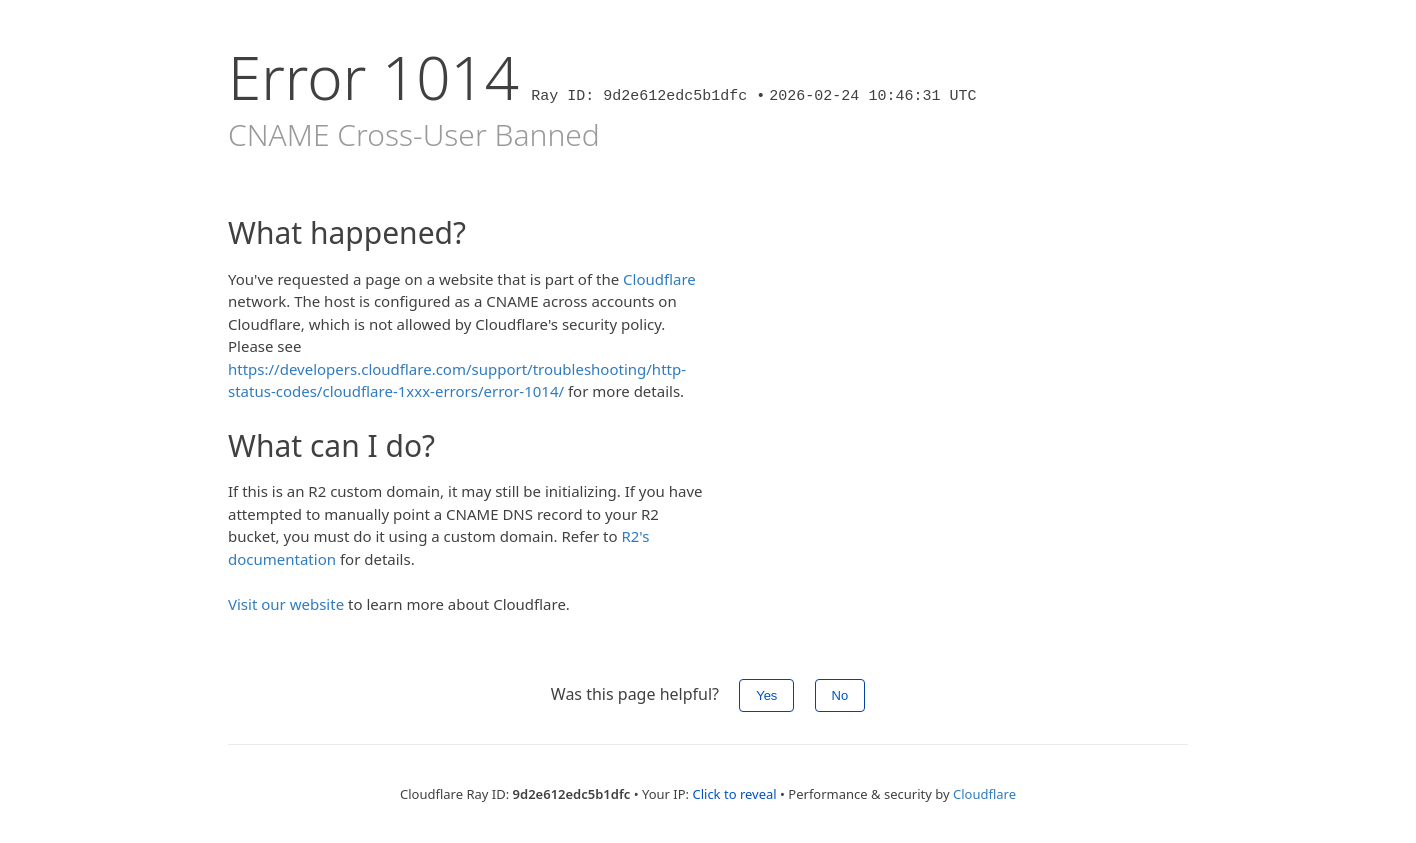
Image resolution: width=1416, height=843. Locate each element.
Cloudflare (659, 279)
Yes (766, 695)
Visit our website (286, 604)
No (840, 695)
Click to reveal (734, 794)
